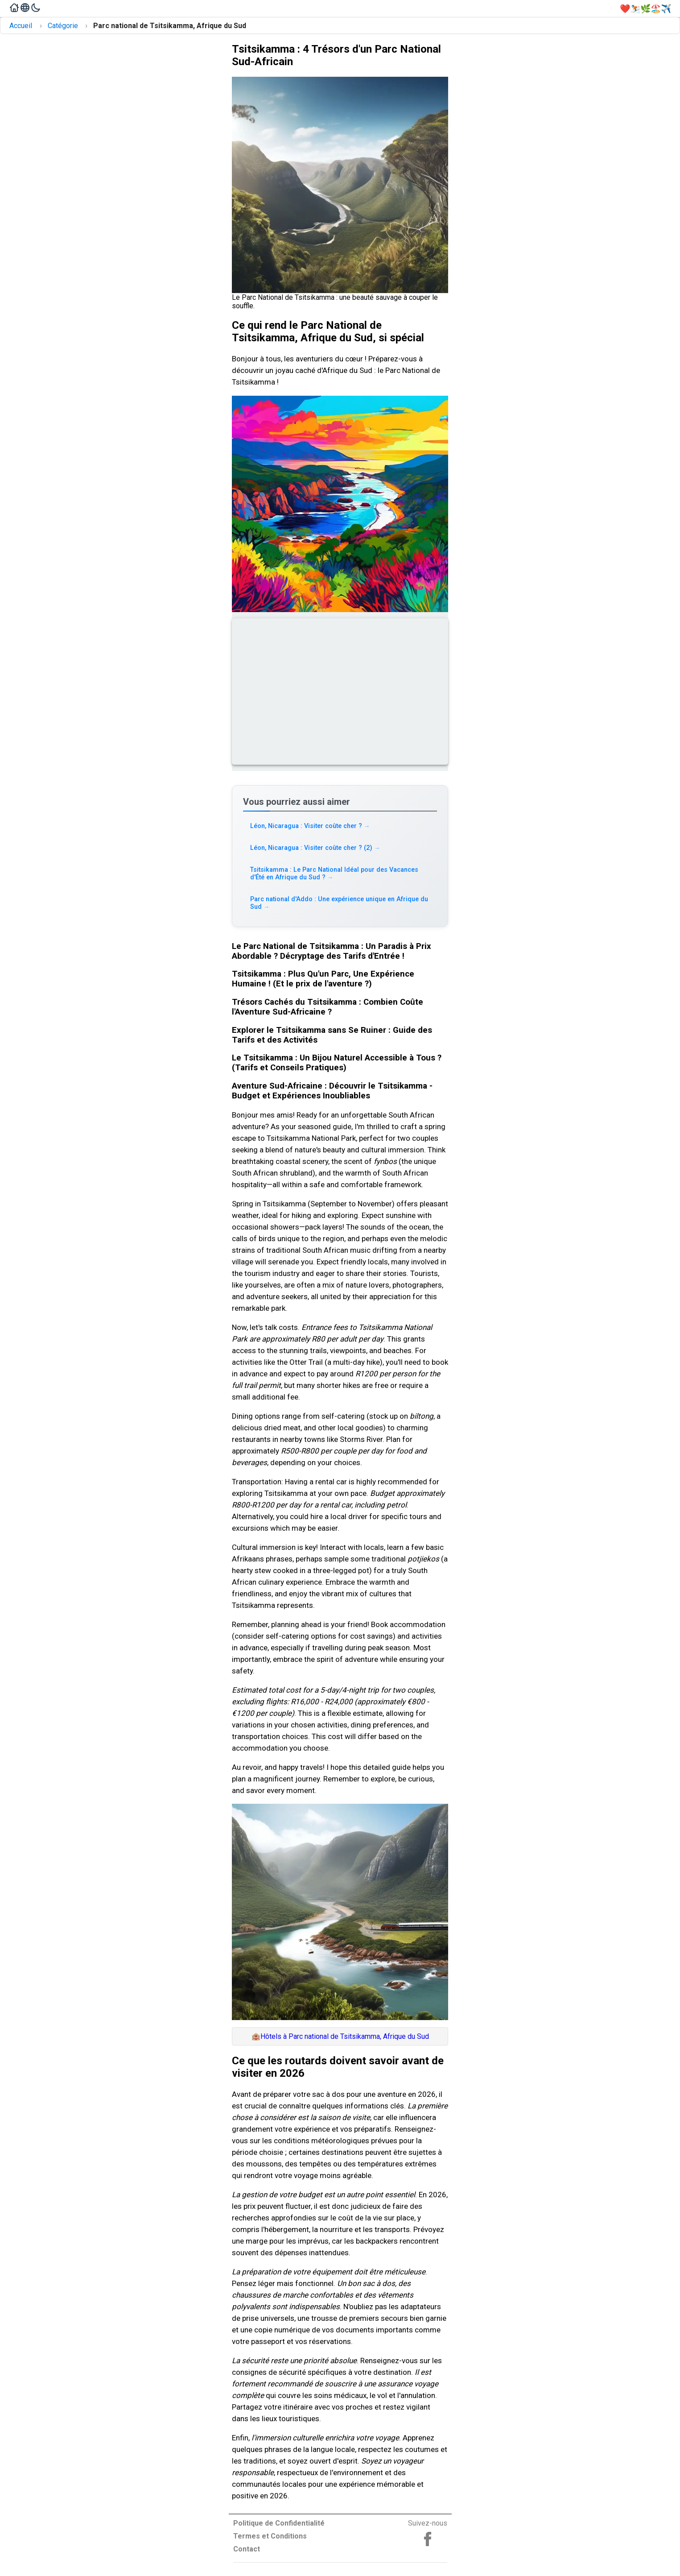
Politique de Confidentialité (279, 2523)
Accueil (20, 25)
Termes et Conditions (270, 2536)
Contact (246, 2549)
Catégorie (63, 25)
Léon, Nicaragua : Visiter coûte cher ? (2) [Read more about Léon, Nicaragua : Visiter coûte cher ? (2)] (315, 848)
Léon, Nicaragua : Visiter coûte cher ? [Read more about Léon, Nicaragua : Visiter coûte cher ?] (310, 826)
